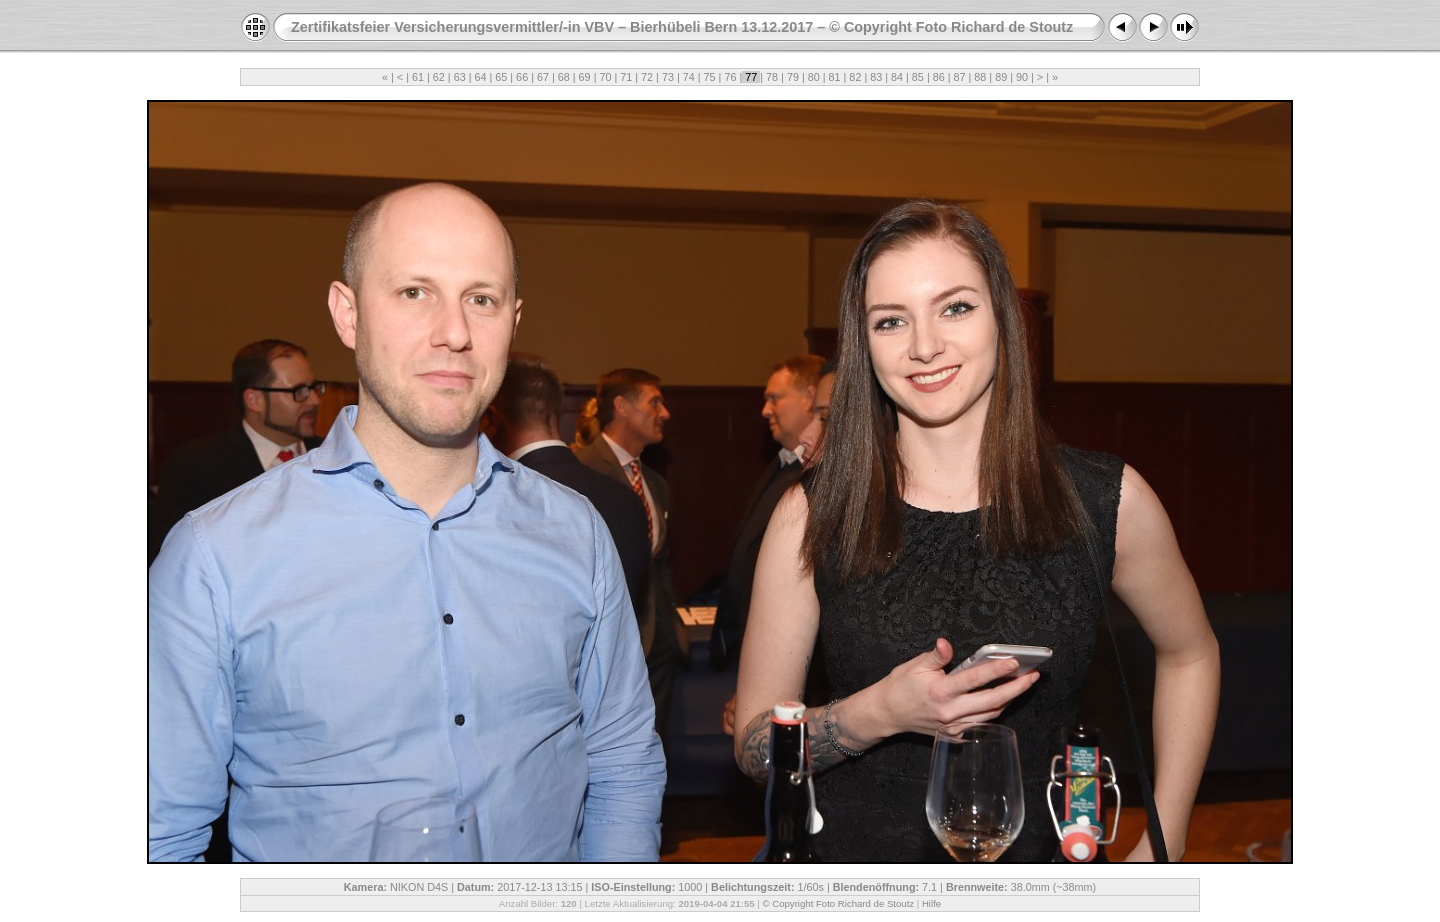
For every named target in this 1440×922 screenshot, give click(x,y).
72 (647, 77)
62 (439, 77)
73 (668, 77)
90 (1022, 77)
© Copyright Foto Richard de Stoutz (839, 903)
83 (876, 77)
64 (480, 77)
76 (730, 77)
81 (835, 77)
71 (626, 77)
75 (710, 77)
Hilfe (931, 903)
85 (918, 77)
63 (460, 77)
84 (897, 77)
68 (564, 77)
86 (939, 77)
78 (772, 77)
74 (689, 77)
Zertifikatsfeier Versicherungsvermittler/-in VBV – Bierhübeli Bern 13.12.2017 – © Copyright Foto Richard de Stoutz (682, 27)
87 (960, 77)
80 (814, 77)
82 (855, 77)
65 (501, 77)
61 (418, 77)
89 (1001, 77)
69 (585, 77)
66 (522, 77)
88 (980, 77)
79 (793, 77)
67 (543, 77)
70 (605, 77)
